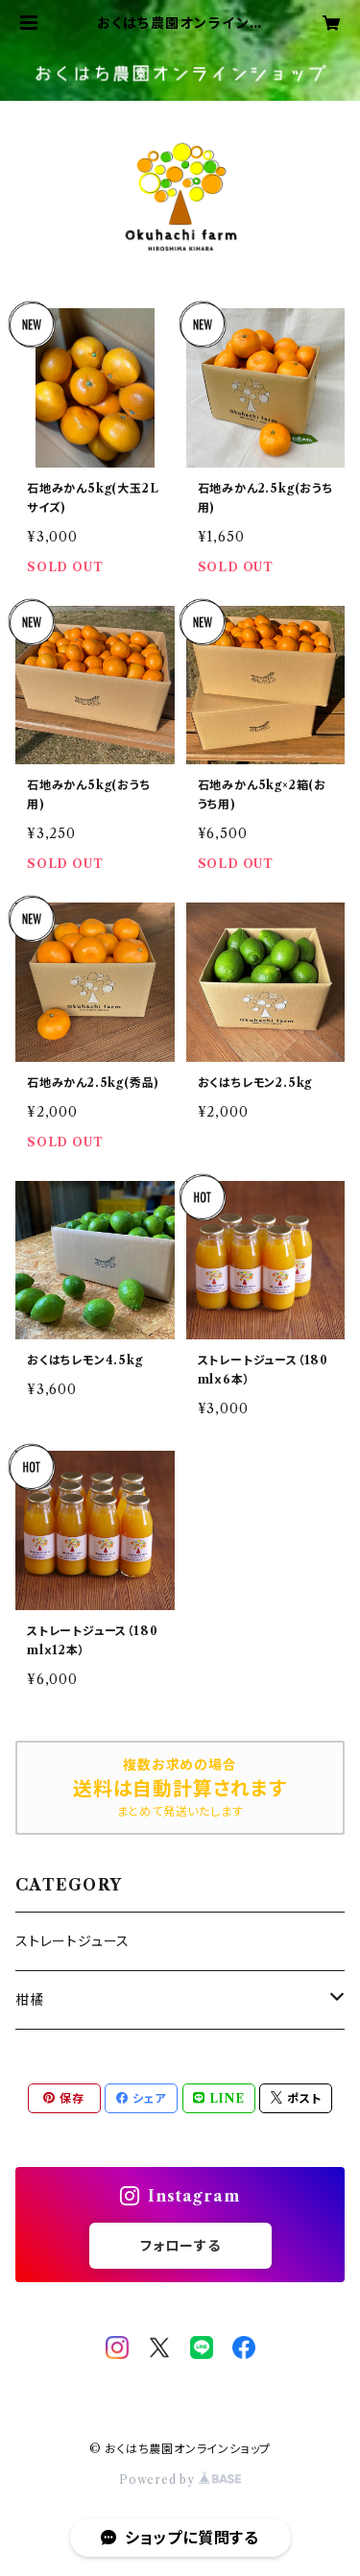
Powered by (180, 2479)
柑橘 (29, 2000)
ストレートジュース (72, 1941)
